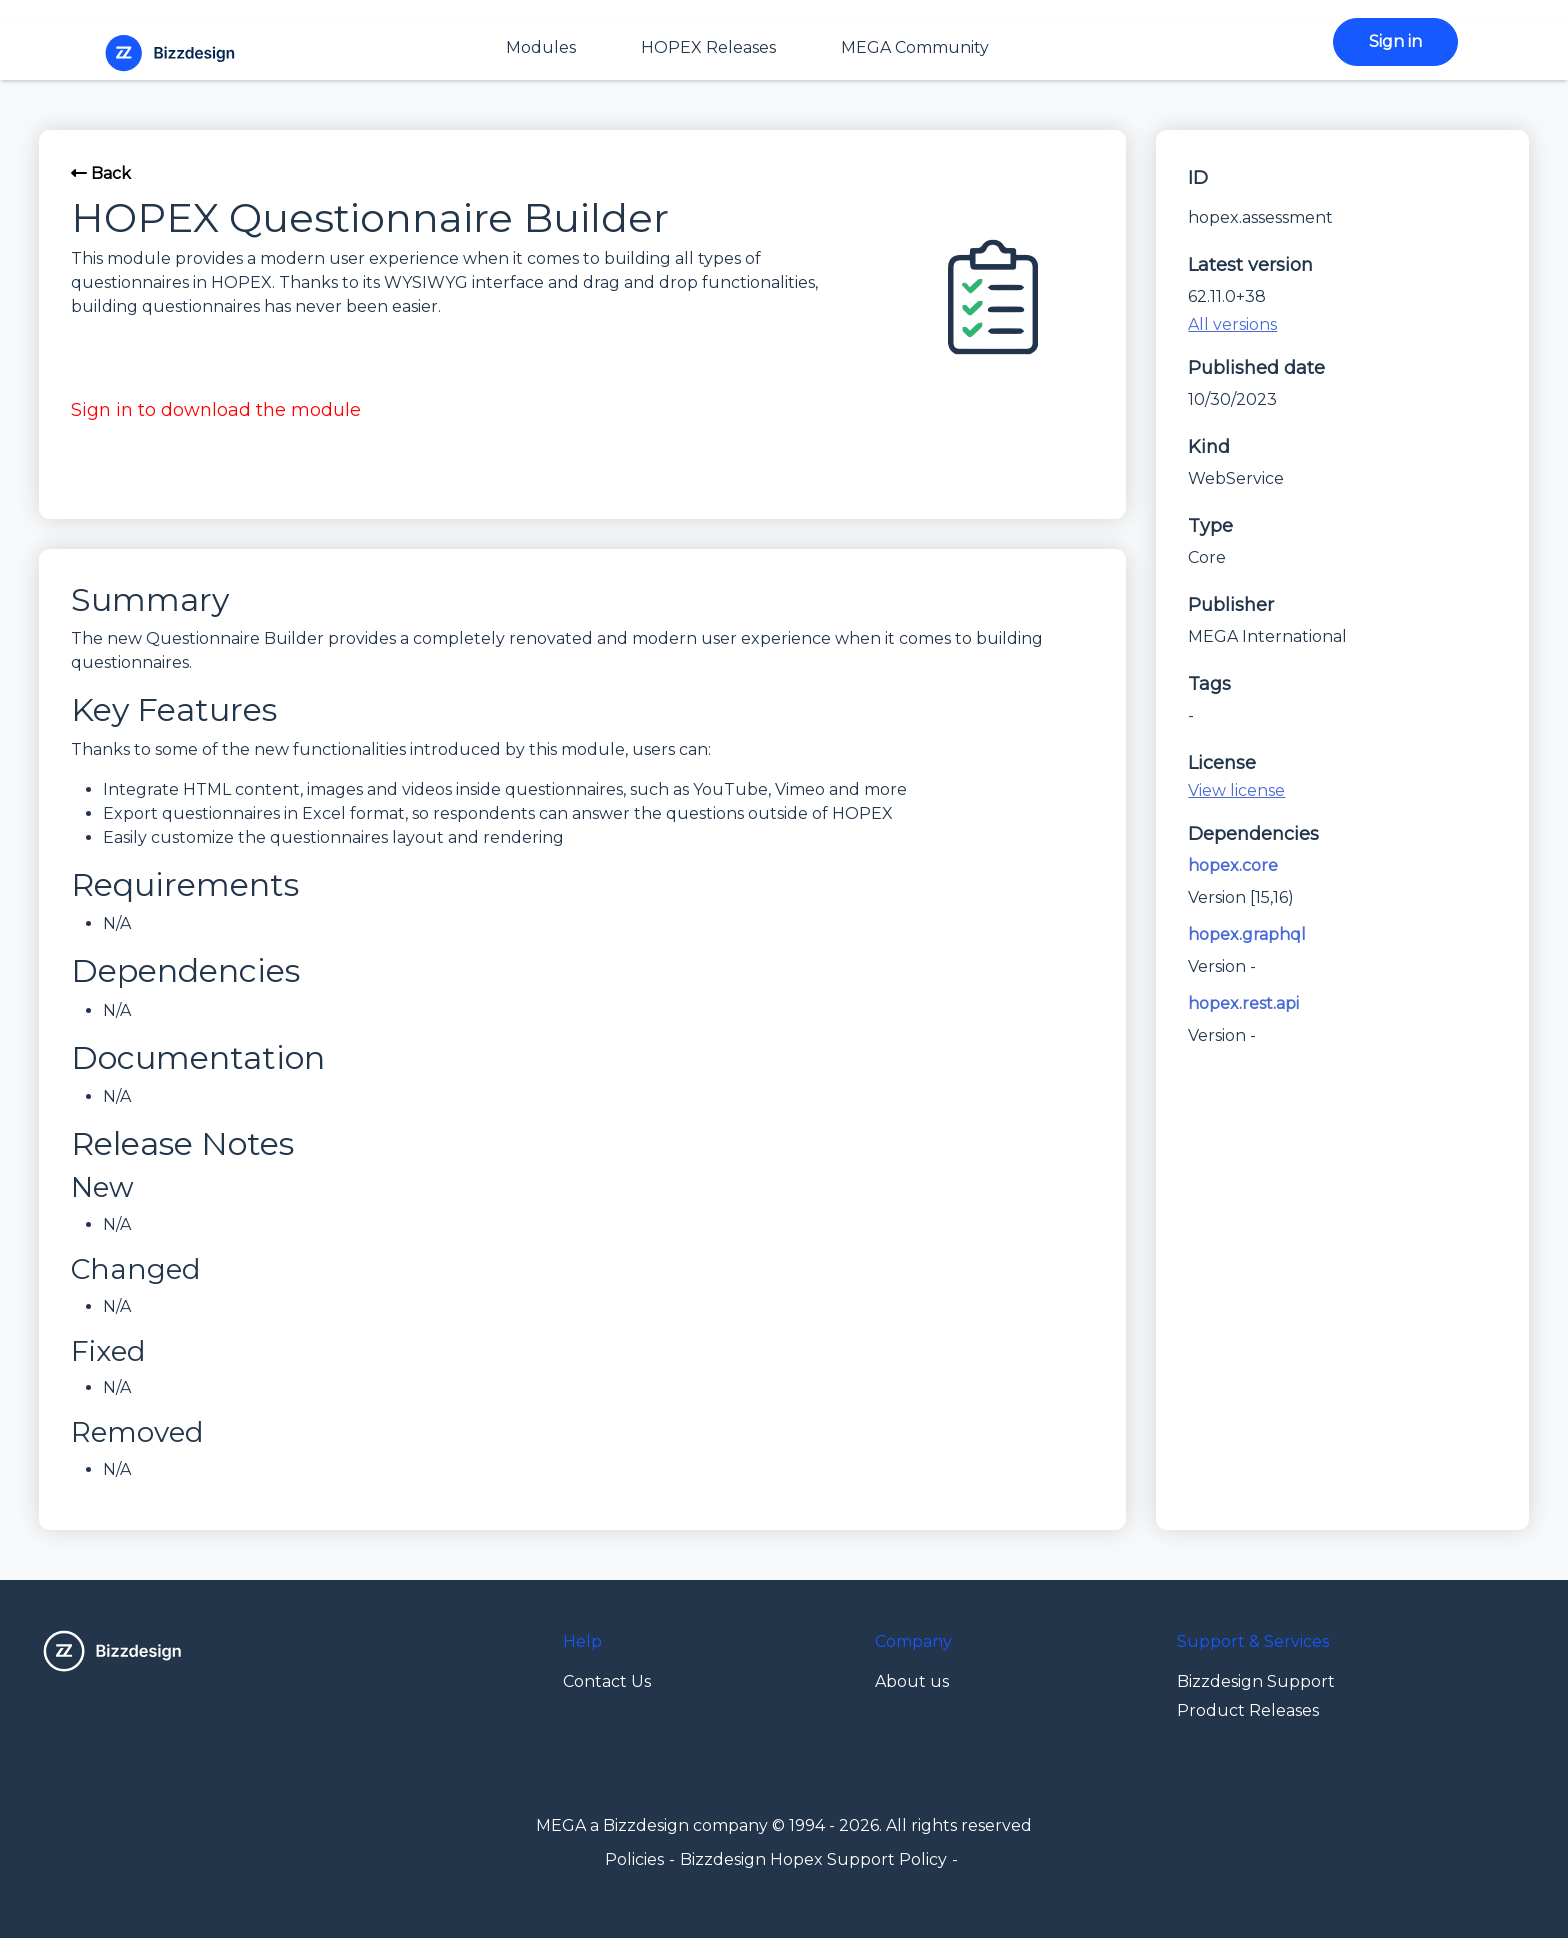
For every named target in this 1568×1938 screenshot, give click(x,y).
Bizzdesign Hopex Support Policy (813, 1859)
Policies (634, 1859)
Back (101, 173)
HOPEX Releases (708, 47)
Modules (541, 47)
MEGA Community (915, 47)
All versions (1232, 324)
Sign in (1395, 41)
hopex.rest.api (1243, 1003)
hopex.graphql (1247, 934)
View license (1236, 790)
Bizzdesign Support (1256, 1681)
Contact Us (607, 1681)
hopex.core (1233, 865)
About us (912, 1681)
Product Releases (1248, 1710)
